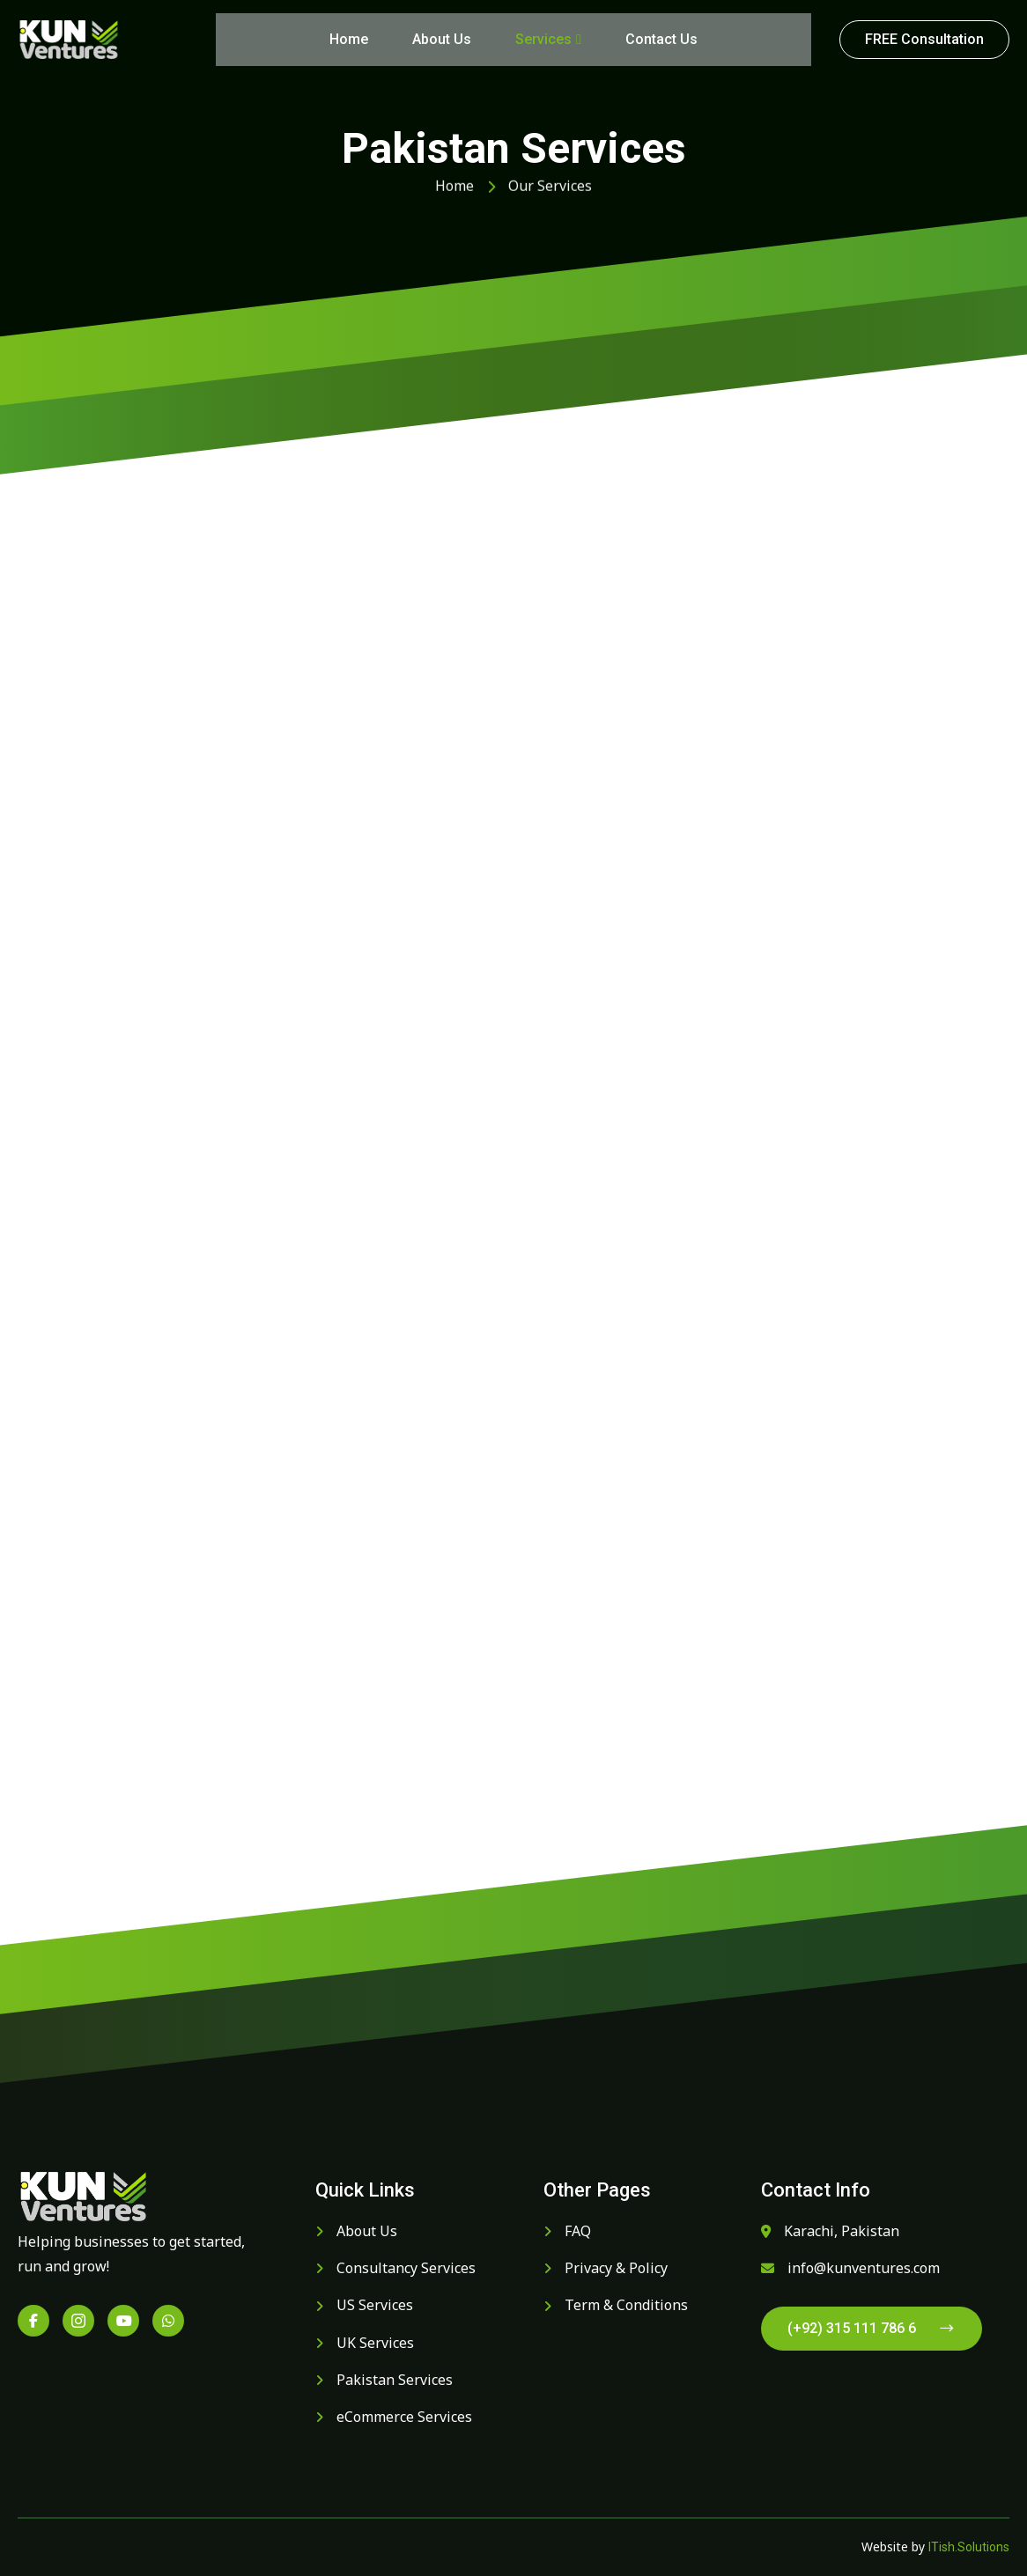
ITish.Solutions (968, 2547)
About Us (441, 39)
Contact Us (661, 39)
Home (348, 39)
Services (548, 39)
